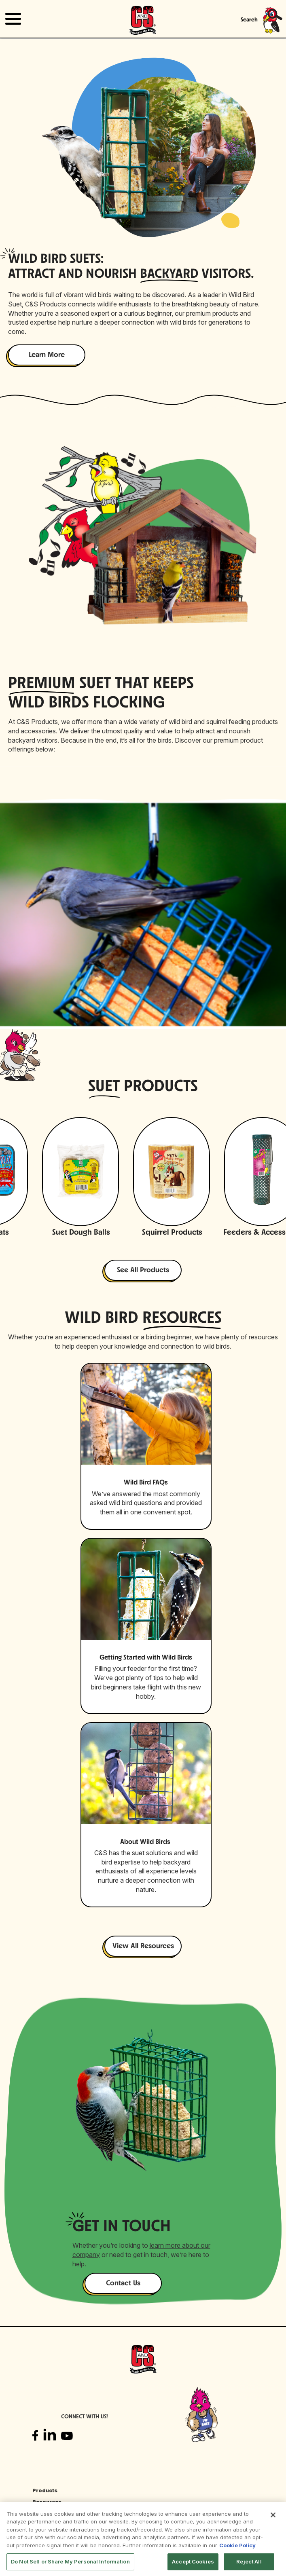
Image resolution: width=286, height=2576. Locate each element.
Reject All (248, 2561)
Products (44, 2490)
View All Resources (143, 1946)
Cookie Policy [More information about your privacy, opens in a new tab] (237, 2545)
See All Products (143, 1270)
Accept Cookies (193, 2561)
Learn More (47, 355)
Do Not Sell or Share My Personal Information (70, 2561)
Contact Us (123, 2283)
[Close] (273, 2515)
